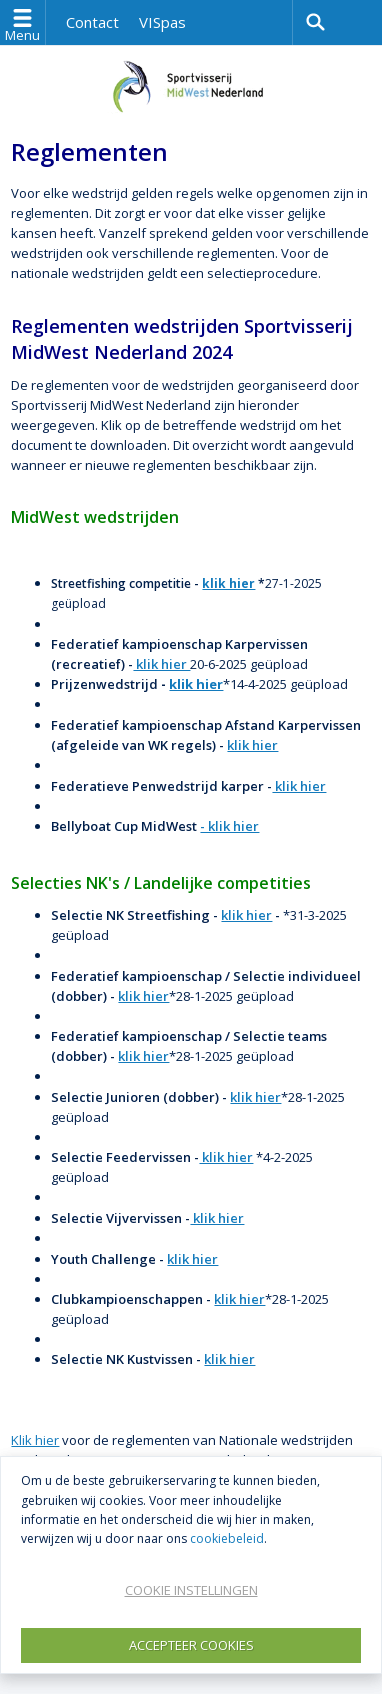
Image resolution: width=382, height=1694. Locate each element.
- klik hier (229, 826)
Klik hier (35, 1440)
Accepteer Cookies (191, 1645)
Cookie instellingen (191, 1590)
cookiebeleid (227, 1538)
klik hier (228, 583)
